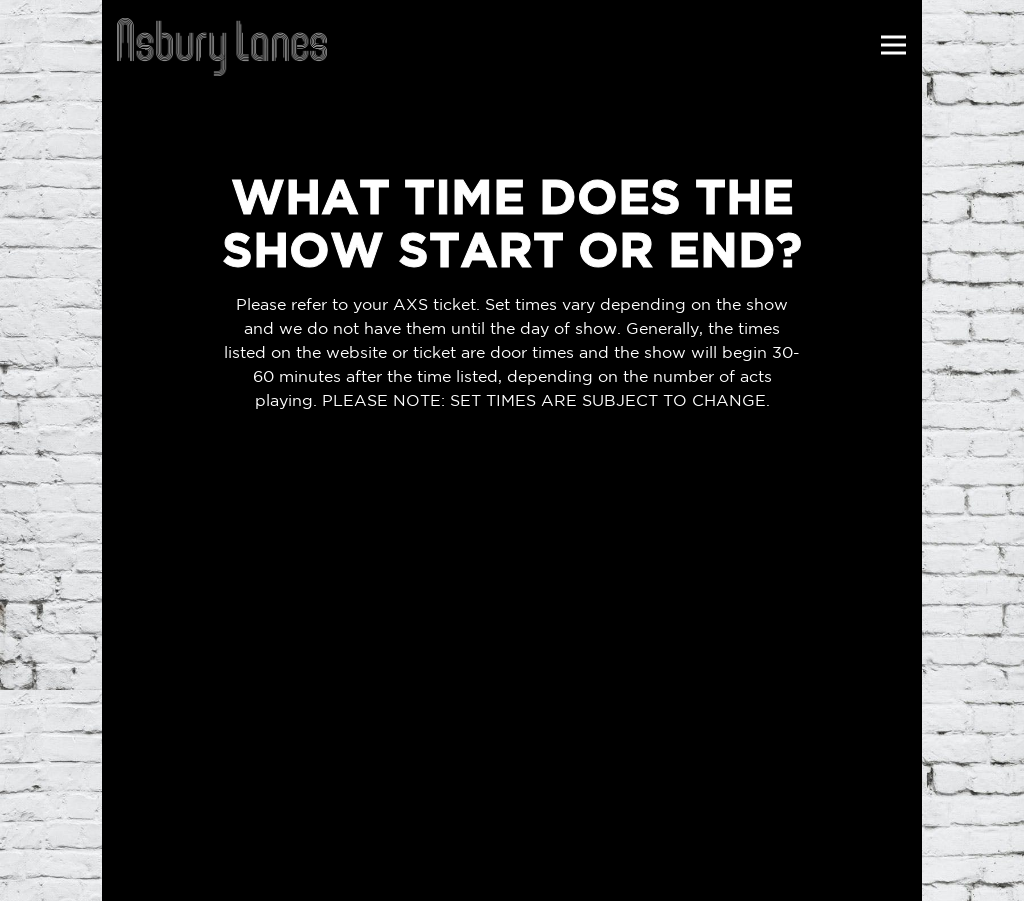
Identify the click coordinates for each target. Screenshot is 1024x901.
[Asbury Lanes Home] (222, 45)
